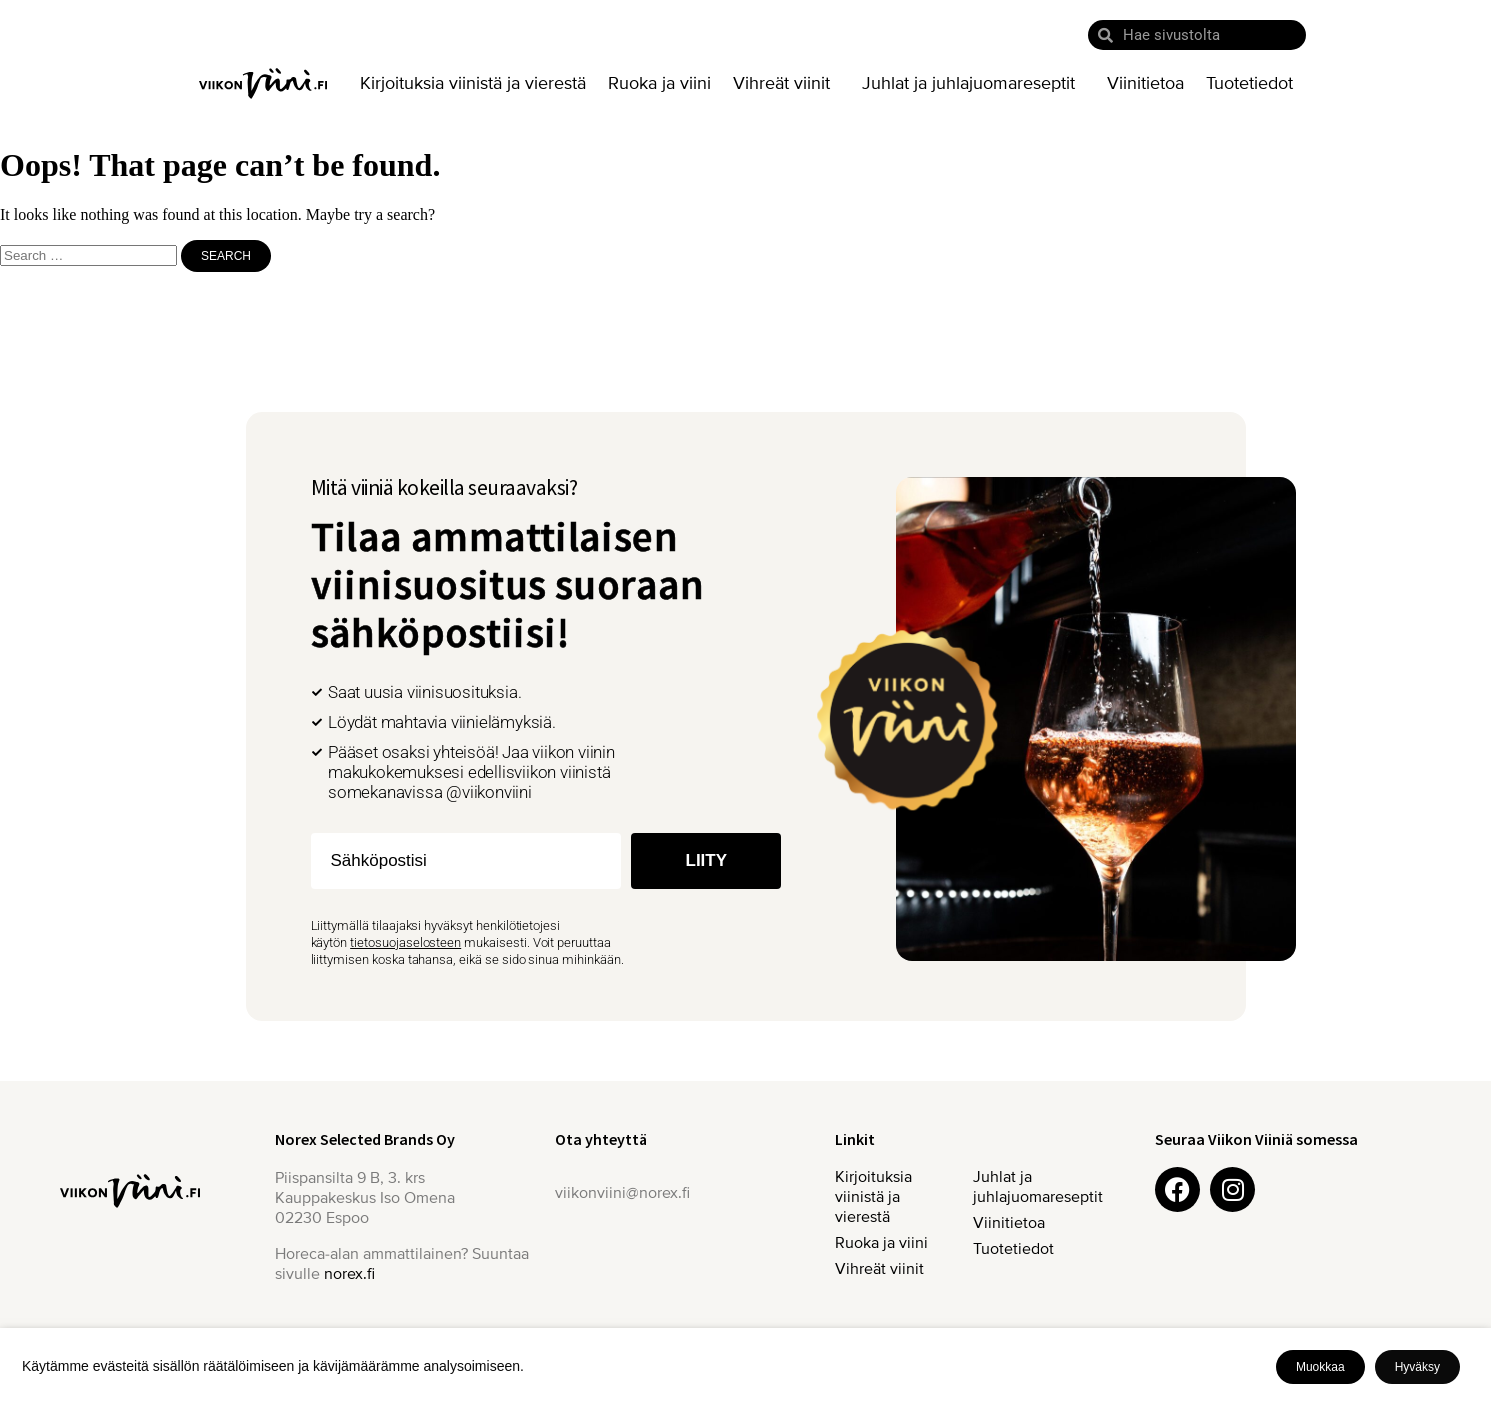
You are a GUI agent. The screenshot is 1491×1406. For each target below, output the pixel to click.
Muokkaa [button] (1320, 1367)
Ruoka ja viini (659, 83)
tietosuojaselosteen (405, 942)
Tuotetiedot (1249, 83)
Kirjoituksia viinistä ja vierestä (473, 83)
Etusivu (263, 83)
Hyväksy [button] (1417, 1367)
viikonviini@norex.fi (622, 1193)
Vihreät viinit (786, 83)
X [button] (1472, 1347)
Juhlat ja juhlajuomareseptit (973, 83)
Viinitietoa (1145, 83)
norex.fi (349, 1274)
